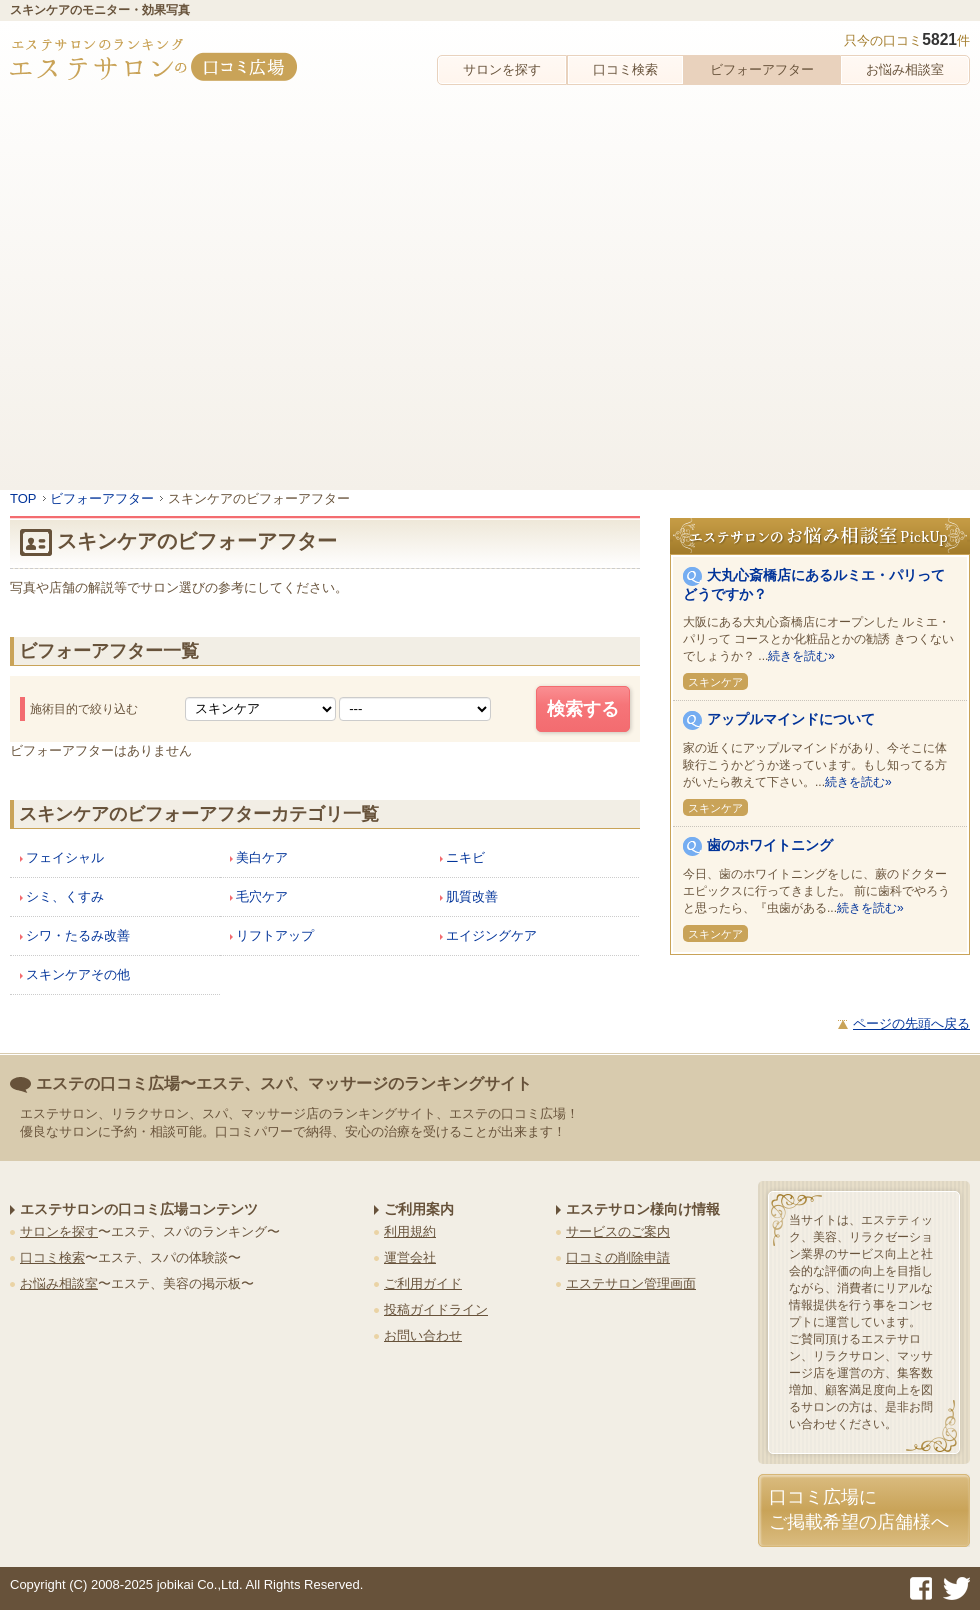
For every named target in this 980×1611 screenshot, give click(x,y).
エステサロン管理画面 (631, 1283)
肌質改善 (472, 896)
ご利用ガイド (423, 1283)
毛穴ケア (262, 896)
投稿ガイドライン (436, 1309)
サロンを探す (502, 69)
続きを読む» (801, 656)
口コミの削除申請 (618, 1257)
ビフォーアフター (762, 69)
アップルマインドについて (791, 719)
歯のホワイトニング (770, 845)
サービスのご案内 (618, 1231)
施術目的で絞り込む (84, 709)
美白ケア (262, 857)
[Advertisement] (187, 282)
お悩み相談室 (905, 69)
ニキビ (465, 857)
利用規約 (410, 1231)
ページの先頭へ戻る (911, 1023)
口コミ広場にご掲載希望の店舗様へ (859, 1509)
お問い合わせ (423, 1335)
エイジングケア (491, 935)
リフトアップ (275, 935)
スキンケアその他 (78, 974)
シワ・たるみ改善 (78, 935)
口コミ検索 (625, 69)
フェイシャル (65, 857)
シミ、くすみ (65, 896)
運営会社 (410, 1257)
